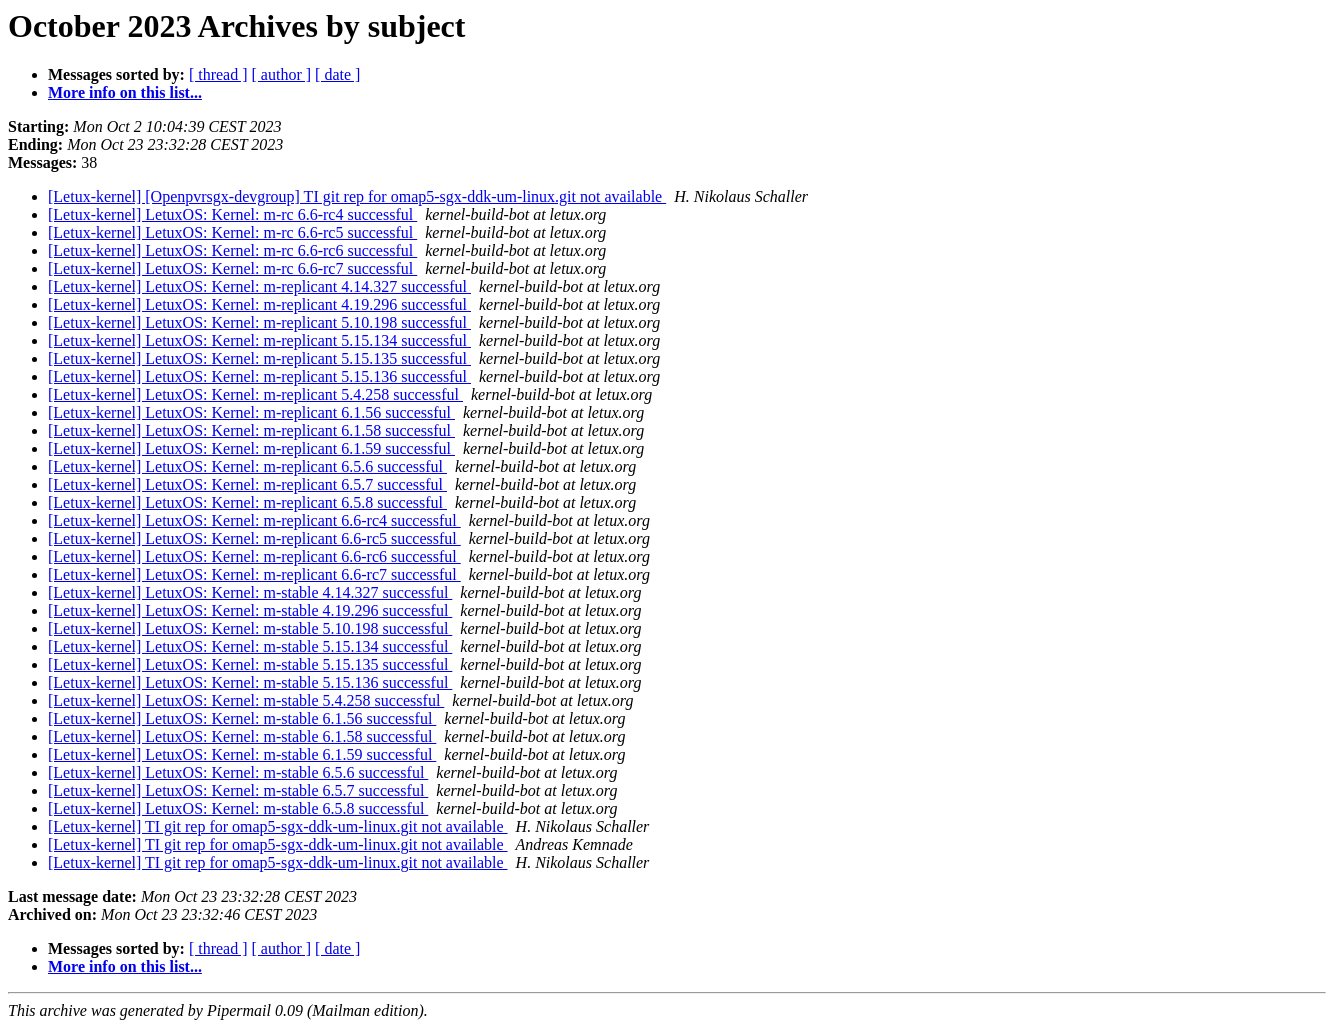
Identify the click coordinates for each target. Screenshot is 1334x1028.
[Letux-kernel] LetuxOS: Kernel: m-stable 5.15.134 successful (250, 646)
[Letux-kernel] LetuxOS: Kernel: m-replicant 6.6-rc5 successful (254, 538)
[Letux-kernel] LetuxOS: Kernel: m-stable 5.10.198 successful (250, 628)
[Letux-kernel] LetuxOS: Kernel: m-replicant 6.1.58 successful (251, 430)
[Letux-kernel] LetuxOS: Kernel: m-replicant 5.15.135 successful (259, 358)
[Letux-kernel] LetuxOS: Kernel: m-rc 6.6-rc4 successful (232, 214)
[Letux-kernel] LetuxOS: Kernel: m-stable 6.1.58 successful (242, 736)
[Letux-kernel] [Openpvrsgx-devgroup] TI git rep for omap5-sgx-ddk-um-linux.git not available (357, 196)
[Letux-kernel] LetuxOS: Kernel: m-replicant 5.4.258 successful (255, 394)
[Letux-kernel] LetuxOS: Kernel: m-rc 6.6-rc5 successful (232, 232)
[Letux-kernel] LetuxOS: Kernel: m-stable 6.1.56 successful (242, 718)
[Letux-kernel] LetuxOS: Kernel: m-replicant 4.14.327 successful (259, 286)
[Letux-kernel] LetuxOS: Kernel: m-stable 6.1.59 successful (242, 754)
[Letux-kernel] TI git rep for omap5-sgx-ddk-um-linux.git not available (278, 826)
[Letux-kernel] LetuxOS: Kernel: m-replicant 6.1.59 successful (251, 448)
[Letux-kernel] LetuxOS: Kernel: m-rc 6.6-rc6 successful (232, 250)
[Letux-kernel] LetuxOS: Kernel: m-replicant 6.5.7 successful (247, 484)
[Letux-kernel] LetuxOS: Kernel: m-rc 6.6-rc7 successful (232, 268)
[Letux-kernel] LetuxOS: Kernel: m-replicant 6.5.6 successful (247, 466)
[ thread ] (218, 74)
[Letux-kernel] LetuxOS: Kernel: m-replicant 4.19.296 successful (259, 304)
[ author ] (282, 74)
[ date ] (337, 74)
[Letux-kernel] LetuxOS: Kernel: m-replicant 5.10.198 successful (259, 322)
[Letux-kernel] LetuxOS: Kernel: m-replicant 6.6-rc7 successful (254, 574)
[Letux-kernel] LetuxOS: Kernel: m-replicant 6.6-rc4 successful (254, 520)
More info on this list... (125, 92)
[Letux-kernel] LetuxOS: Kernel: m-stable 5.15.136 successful (250, 682)
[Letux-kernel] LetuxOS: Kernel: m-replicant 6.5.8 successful (247, 502)
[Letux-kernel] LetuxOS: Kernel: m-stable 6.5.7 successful (238, 790)
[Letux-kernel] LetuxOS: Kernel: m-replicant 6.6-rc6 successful (254, 556)
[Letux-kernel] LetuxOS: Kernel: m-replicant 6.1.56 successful (251, 412)
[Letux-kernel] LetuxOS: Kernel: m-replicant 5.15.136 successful (259, 376)
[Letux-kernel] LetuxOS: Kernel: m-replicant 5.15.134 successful (259, 340)
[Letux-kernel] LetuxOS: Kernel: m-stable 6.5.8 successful (238, 808)
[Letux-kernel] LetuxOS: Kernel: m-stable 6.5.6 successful (238, 772)
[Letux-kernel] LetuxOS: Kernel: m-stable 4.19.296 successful (250, 610)
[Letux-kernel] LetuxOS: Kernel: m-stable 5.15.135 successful (250, 664)
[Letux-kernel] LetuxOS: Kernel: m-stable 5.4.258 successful (246, 700)
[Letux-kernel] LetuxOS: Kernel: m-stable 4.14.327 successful (250, 592)
